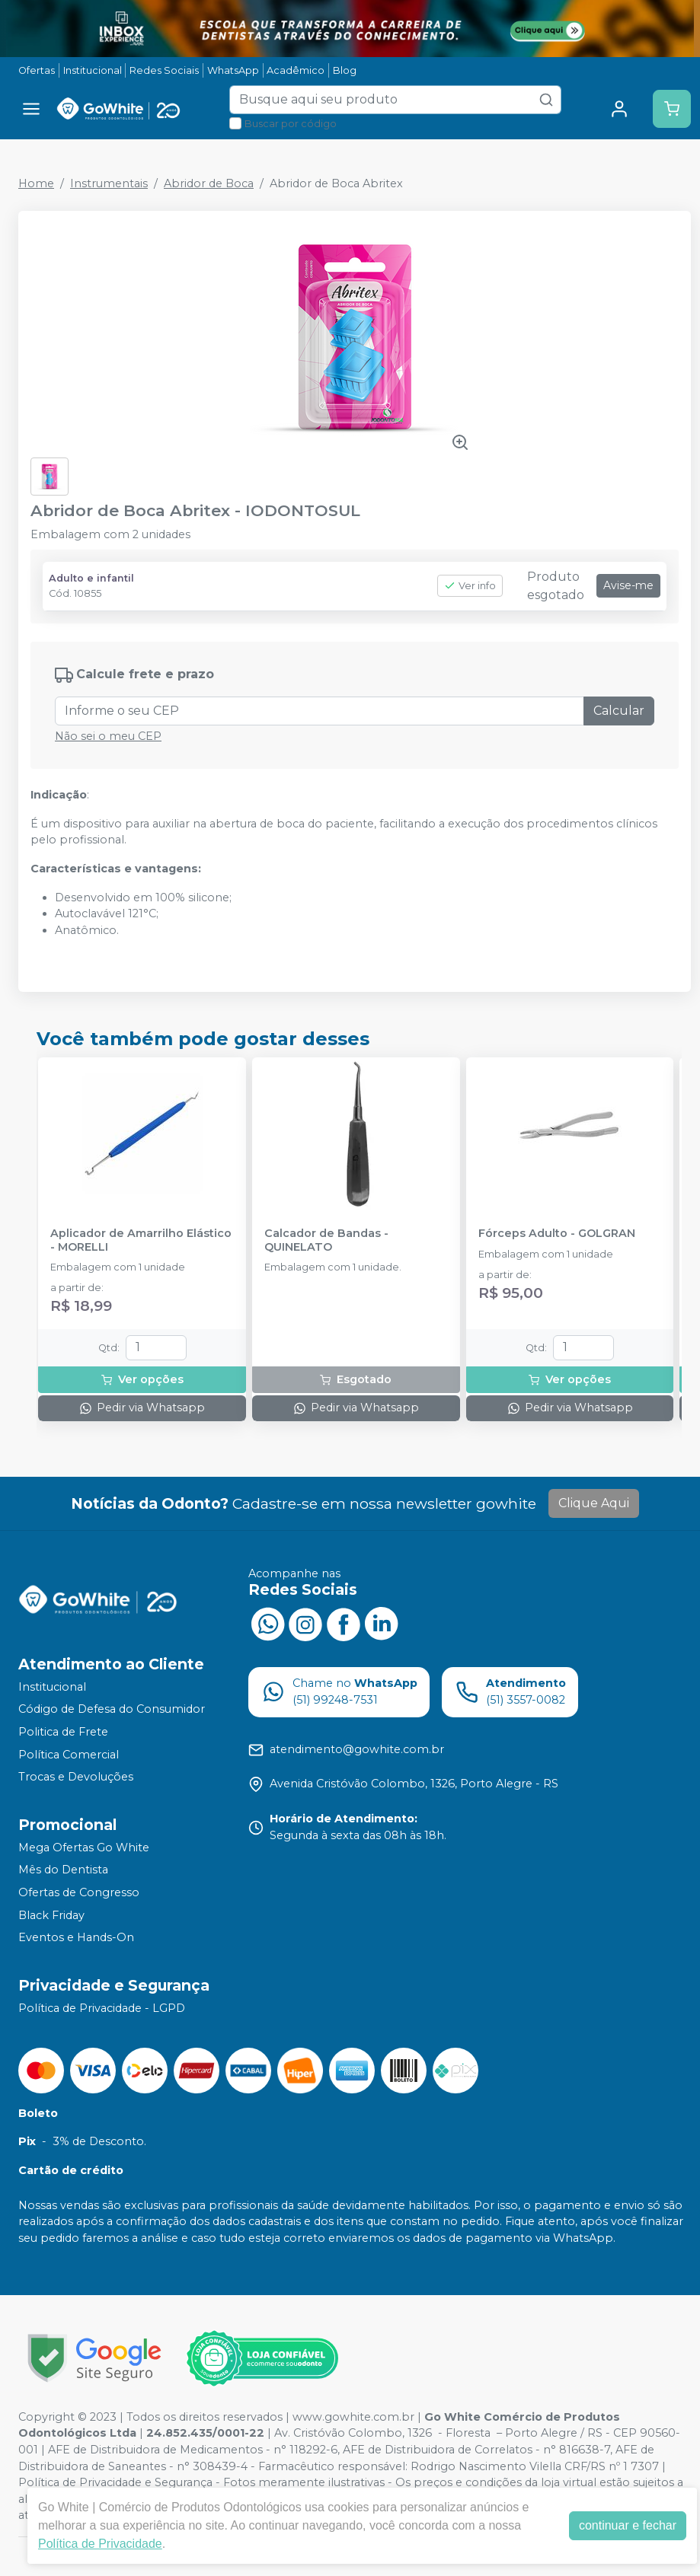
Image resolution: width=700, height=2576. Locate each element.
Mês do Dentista (63, 1870)
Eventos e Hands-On (76, 1937)
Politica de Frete (63, 1732)
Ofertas (36, 70)
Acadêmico (295, 70)
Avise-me (628, 585)
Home (36, 183)
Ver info (470, 585)
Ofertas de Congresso (78, 1892)
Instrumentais (109, 183)
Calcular (618, 710)
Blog (344, 70)
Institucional (92, 70)
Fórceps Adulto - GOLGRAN (556, 1233)
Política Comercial (68, 1754)
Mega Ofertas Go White (83, 1847)
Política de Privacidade (100, 2543)
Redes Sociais (164, 70)
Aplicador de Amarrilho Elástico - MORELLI (141, 1240)
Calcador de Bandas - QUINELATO (326, 1240)
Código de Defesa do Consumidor (111, 1710)
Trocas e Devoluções (75, 1777)
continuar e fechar (627, 2525)
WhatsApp (233, 70)
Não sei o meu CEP (108, 736)
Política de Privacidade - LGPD (101, 2008)
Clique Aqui (593, 1503)
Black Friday (51, 1915)
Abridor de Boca (209, 183)
